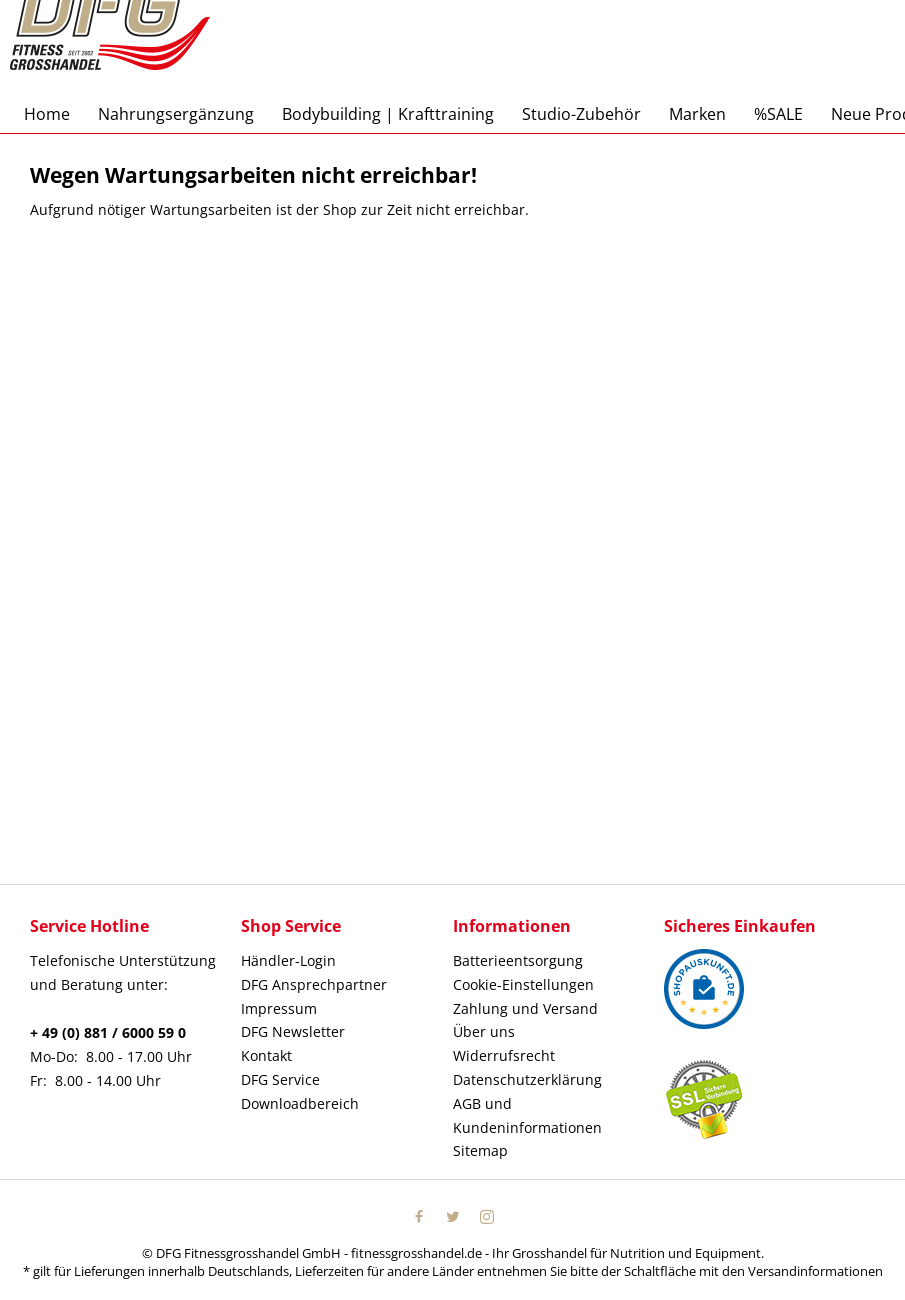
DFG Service (280, 1079)
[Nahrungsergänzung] (176, 114)
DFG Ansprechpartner (314, 984)
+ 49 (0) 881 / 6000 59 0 (108, 1032)
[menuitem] (47, 114)
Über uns (484, 1031)
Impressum (279, 1008)
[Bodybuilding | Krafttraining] (388, 114)
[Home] (47, 114)
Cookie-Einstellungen (523, 984)
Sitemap (480, 1150)
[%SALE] (778, 114)
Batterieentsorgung (518, 960)
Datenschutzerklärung (527, 1079)
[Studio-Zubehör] (581, 114)
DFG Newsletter (293, 1031)
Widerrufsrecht (504, 1055)
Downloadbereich (300, 1103)
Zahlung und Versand (525, 1008)
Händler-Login (288, 960)
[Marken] (697, 114)
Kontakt (266, 1055)
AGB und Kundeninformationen (527, 1115)
